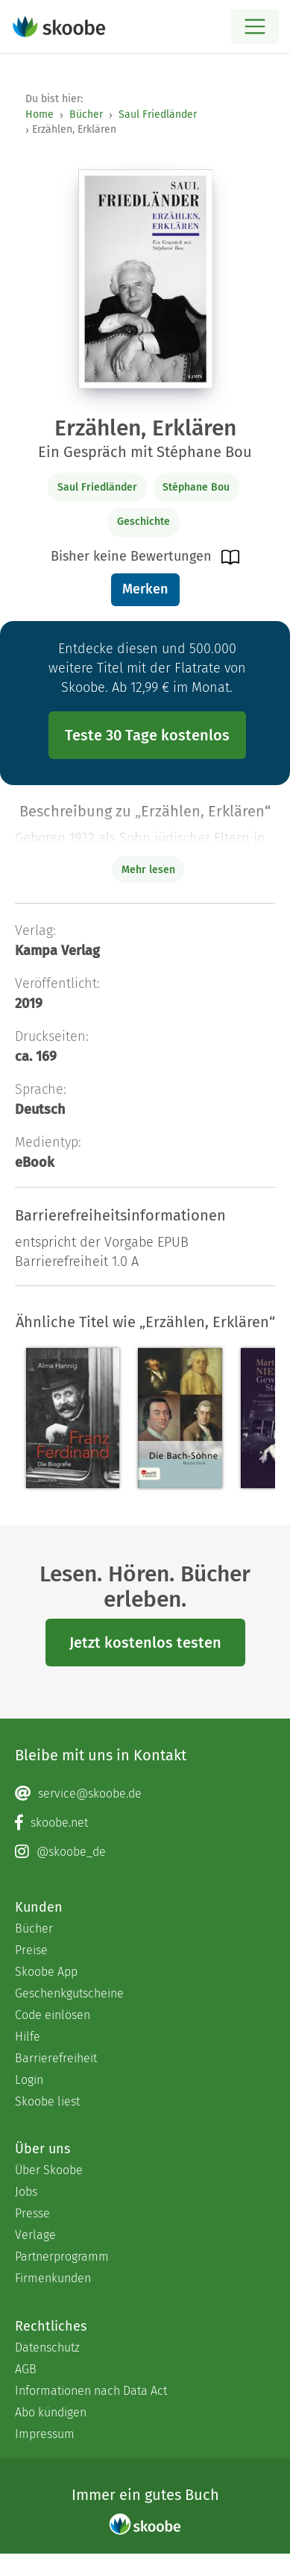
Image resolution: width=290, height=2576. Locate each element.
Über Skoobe (49, 2170)
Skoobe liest (47, 2101)
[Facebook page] (145, 1823)
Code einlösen (52, 2015)
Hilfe (27, 2036)
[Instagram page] (145, 1852)
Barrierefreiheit (56, 2058)
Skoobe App (46, 1972)
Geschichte (143, 521)
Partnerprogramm (62, 2256)
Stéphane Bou (196, 487)
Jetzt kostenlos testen (145, 1642)
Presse (32, 2213)
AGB (26, 2369)
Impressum (45, 2434)
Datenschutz (47, 2347)
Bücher (86, 114)
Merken (145, 589)
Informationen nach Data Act (91, 2391)
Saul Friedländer (158, 114)
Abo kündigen (50, 2412)
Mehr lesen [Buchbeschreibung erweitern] (148, 869)
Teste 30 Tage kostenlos (147, 735)
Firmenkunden (53, 2278)
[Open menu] (254, 26)
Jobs (26, 2192)
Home (39, 114)
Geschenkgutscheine (69, 1993)
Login (29, 2080)
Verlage (35, 2235)
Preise (31, 1950)
